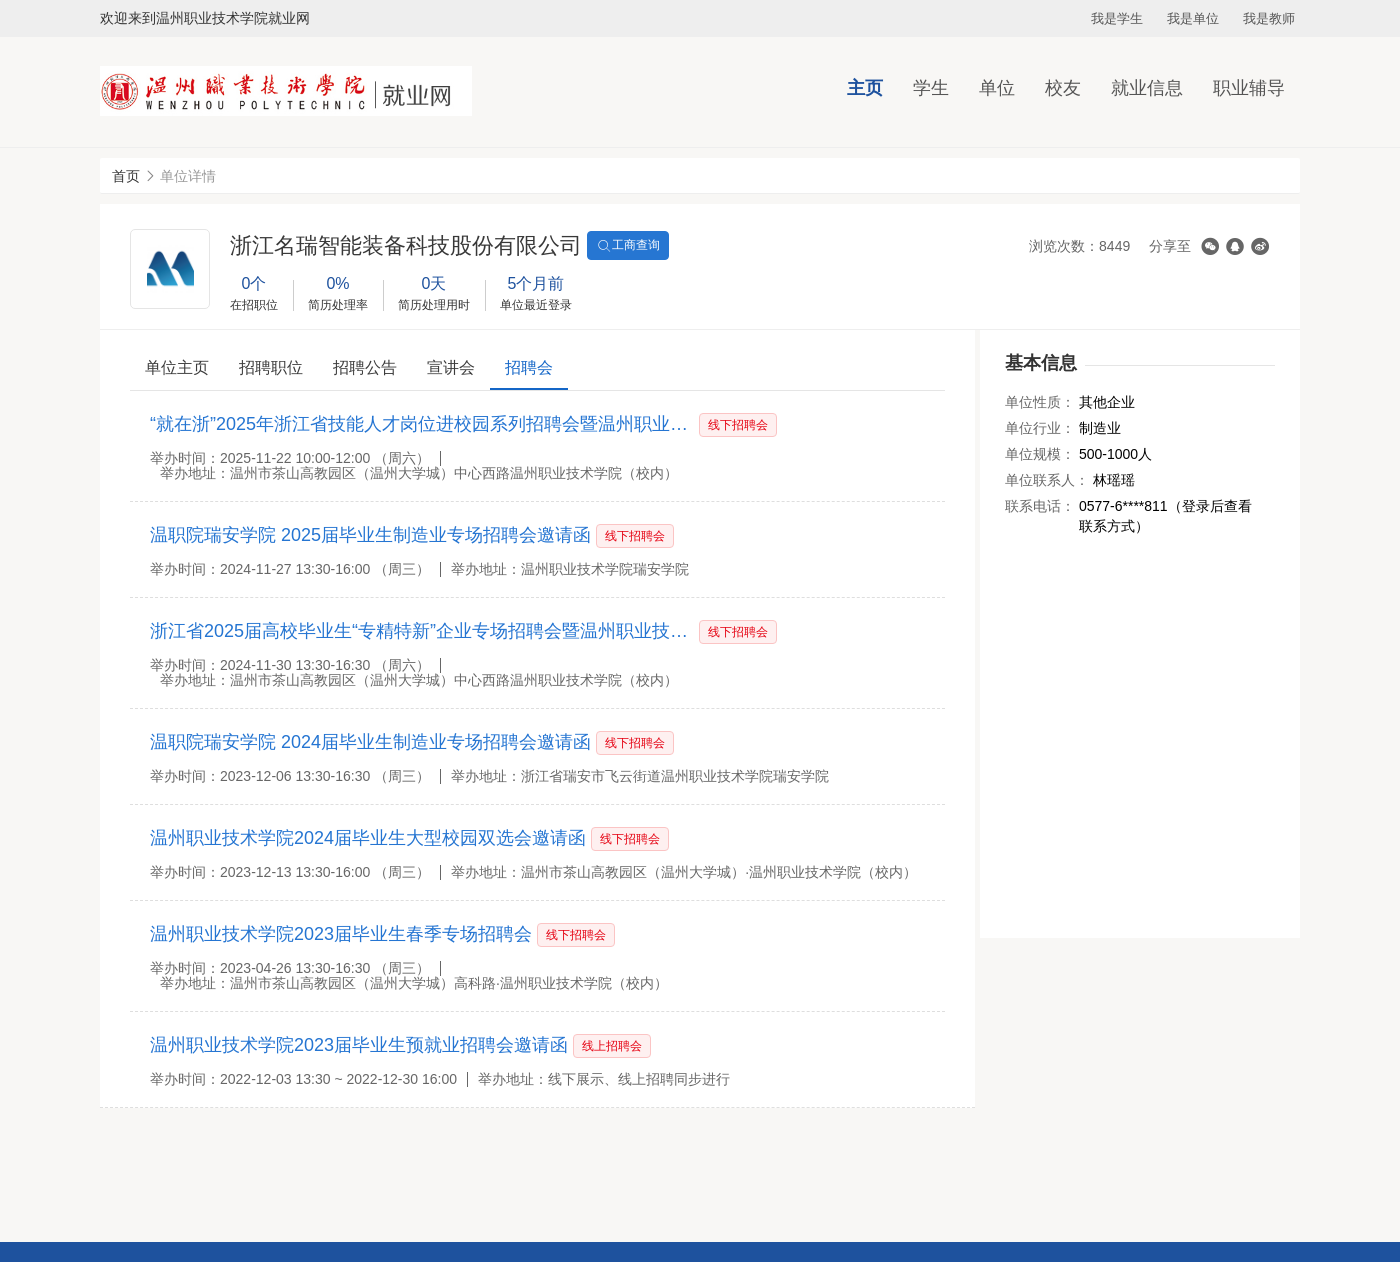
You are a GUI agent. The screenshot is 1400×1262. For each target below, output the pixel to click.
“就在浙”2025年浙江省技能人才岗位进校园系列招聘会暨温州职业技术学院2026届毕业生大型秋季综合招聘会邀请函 (422, 424)
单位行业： (1040, 428)
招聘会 (529, 367)
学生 (931, 88)
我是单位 (1193, 18)
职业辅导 (1249, 88)
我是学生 (1117, 18)
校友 (1063, 88)
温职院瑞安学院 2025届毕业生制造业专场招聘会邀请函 (370, 535)
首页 (126, 176)
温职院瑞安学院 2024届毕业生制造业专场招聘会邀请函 (370, 742)
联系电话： (1040, 506)
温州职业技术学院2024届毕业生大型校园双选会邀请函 (368, 838)
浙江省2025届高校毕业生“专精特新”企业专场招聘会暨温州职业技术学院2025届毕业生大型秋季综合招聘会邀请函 (422, 631)
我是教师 (1269, 18)
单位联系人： (1047, 480)
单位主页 (177, 367)
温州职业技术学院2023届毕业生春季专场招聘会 (341, 934)
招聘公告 (365, 367)
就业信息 (1147, 88)
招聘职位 (271, 367)
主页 (865, 88)
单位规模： (1040, 454)
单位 (997, 88)
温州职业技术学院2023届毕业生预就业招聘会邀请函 (359, 1045)
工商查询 (628, 246)
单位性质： (1040, 402)
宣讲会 (451, 367)
